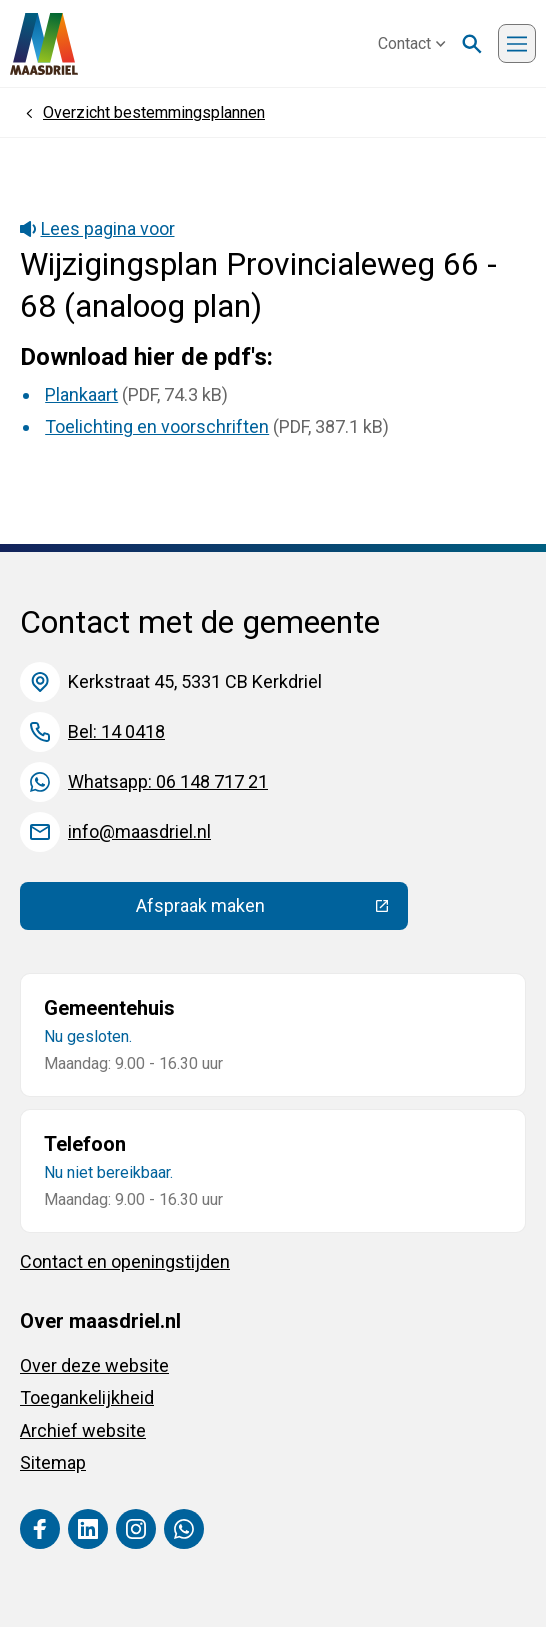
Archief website (83, 1430)
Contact (412, 43)
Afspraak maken (272, 910)
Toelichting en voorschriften (157, 426)
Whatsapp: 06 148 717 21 (168, 781)
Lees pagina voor (97, 228)
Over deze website (94, 1365)
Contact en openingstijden (125, 1261)
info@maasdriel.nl (139, 831)
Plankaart (81, 394)
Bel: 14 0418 (116, 731)
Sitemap (53, 1462)
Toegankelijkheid (87, 1397)
